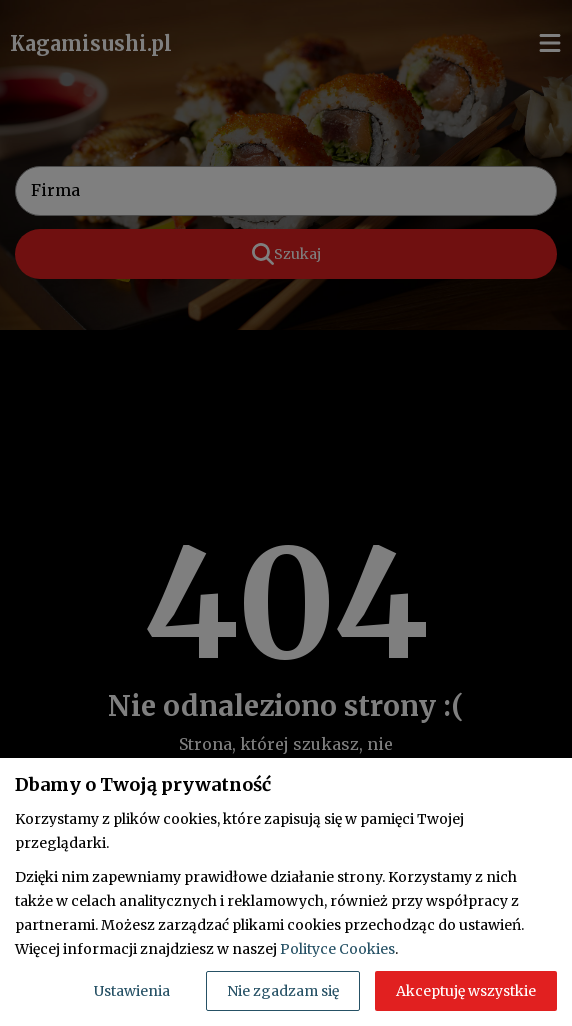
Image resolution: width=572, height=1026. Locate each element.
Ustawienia (132, 991)
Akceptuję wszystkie (466, 991)
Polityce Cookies (337, 949)
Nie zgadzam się (283, 991)
